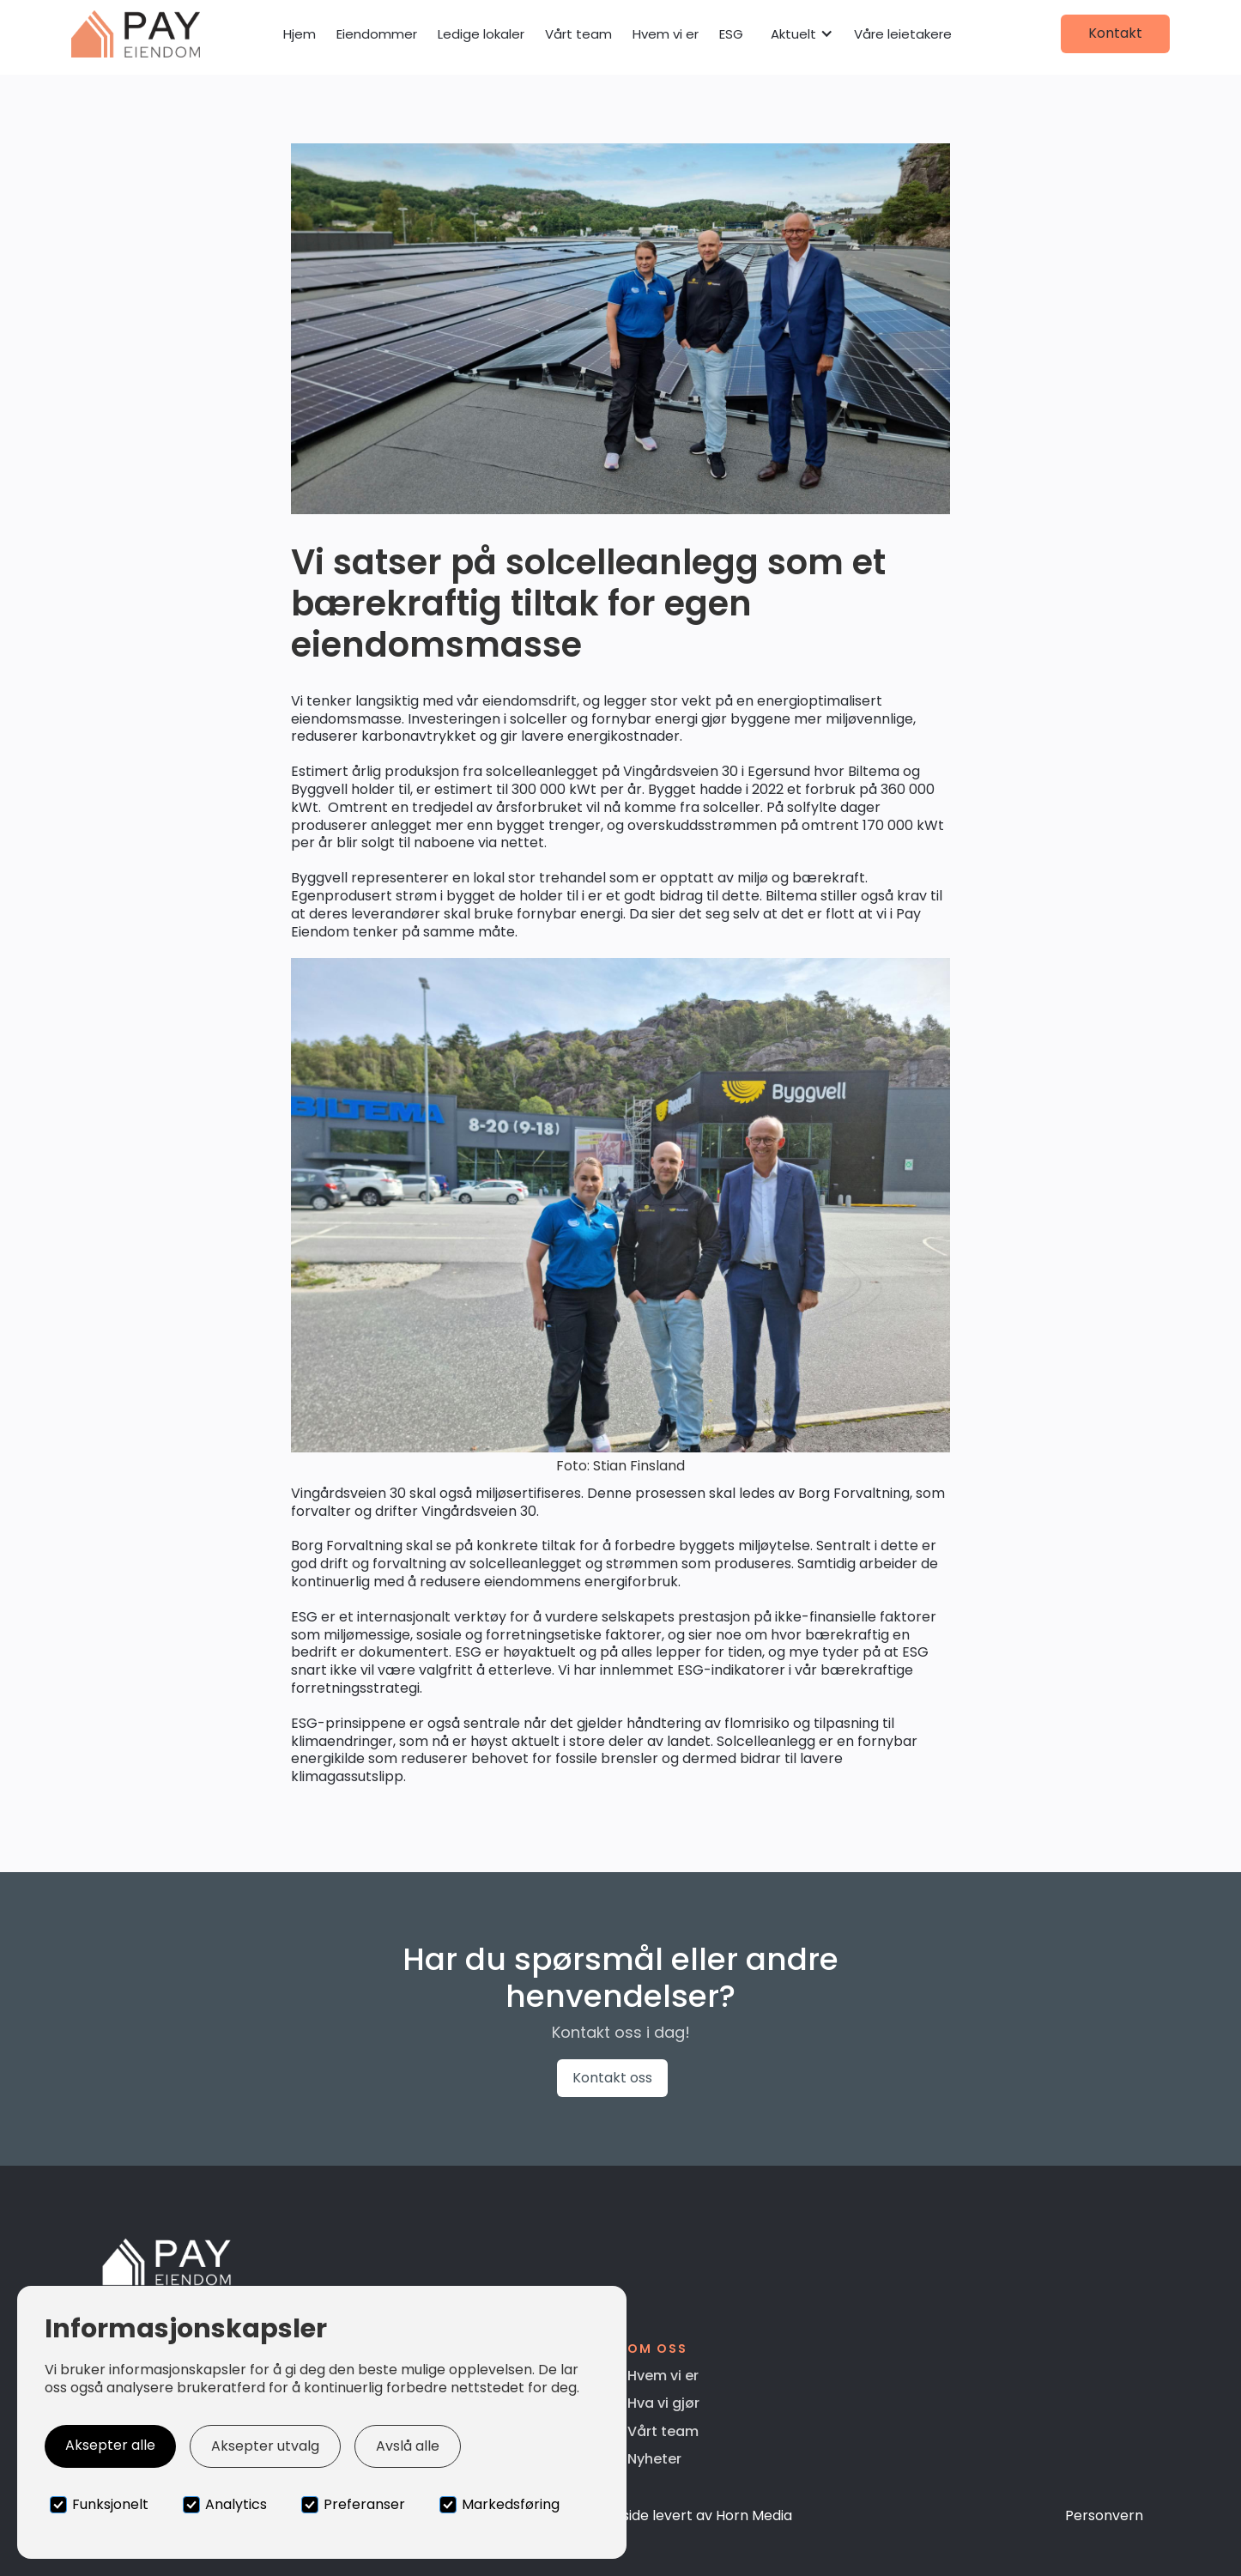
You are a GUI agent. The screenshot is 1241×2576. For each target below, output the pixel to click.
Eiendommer (376, 34)
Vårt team (578, 34)
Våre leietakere (903, 34)
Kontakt (1115, 33)
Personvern (1104, 2515)
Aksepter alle (110, 2445)
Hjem (299, 34)
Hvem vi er (666, 34)
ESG (731, 34)
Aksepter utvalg (265, 2446)
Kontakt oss (612, 2078)
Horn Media (754, 2515)
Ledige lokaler (481, 34)
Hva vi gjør (663, 2403)
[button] (802, 34)
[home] (135, 34)
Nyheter (654, 2459)
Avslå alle (407, 2446)
